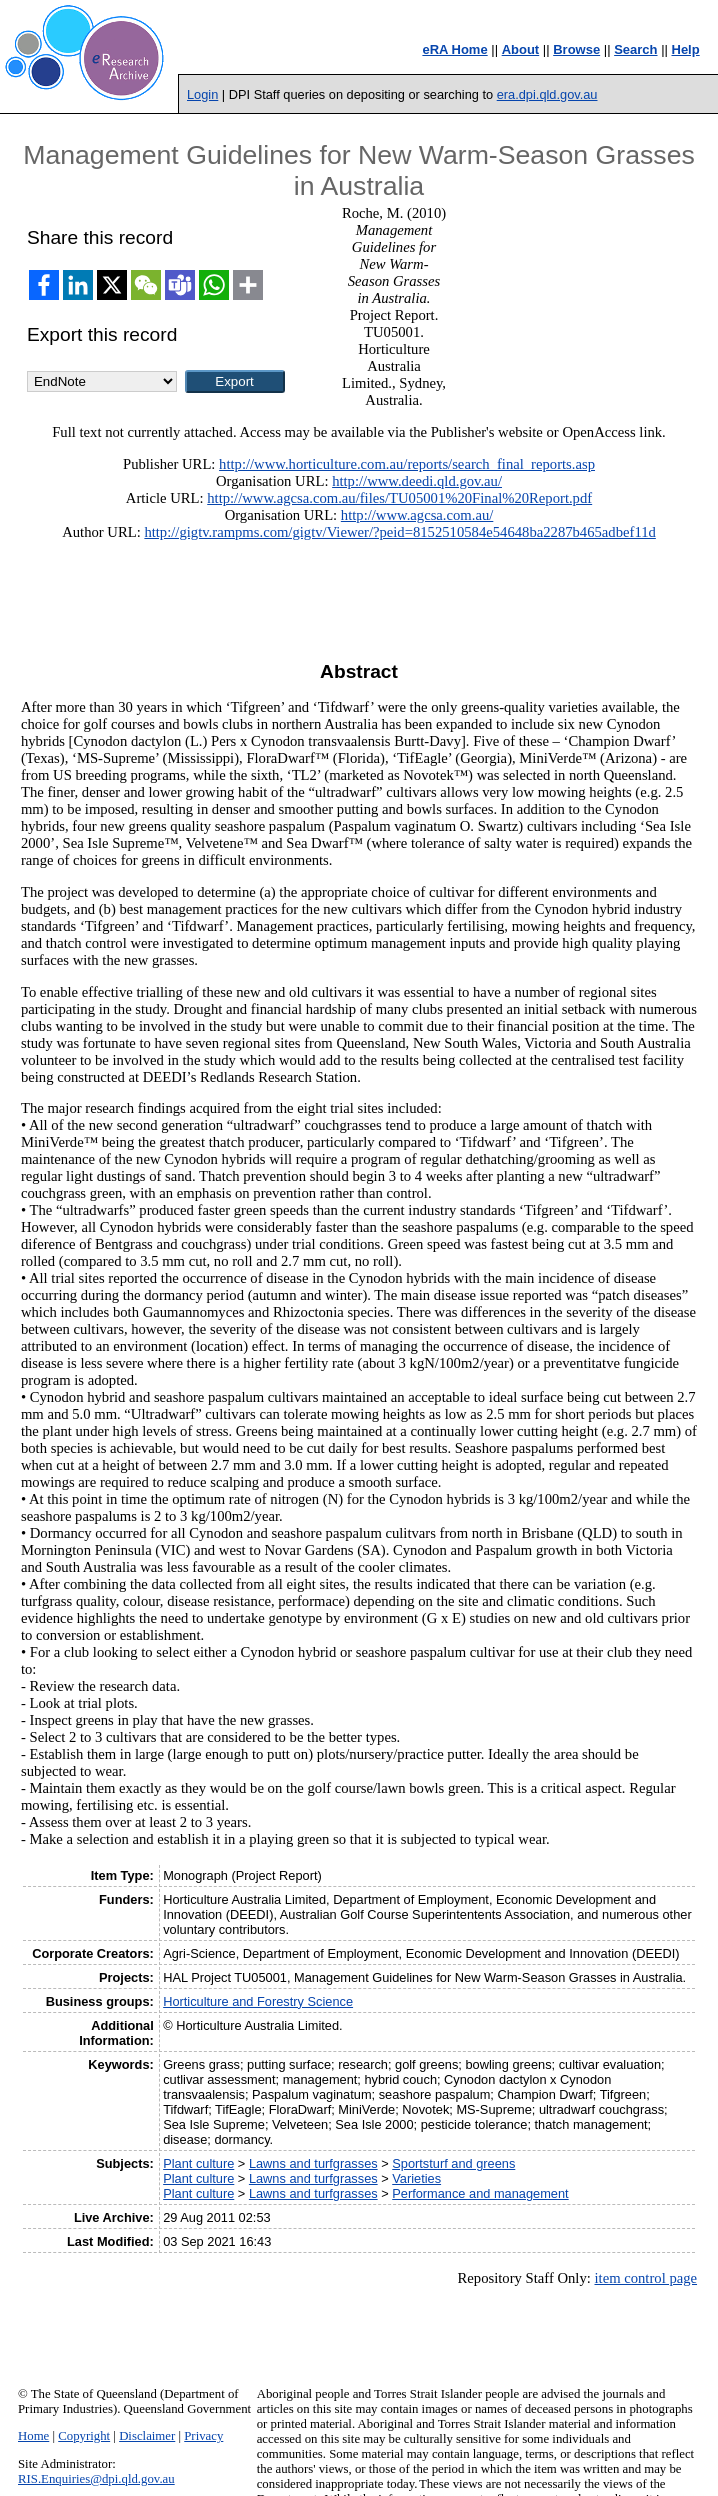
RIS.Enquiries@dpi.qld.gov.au (96, 2479)
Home (33, 2436)
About (521, 49)
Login (202, 94)
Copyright (84, 2436)
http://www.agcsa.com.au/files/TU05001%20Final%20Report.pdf (399, 498)
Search (635, 49)
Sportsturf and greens (453, 2163)
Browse (576, 49)
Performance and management (480, 2193)
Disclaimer (147, 2436)
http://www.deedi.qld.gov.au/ (417, 481)
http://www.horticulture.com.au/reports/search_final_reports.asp (407, 464)
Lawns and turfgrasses (313, 2163)
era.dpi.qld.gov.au (547, 94)
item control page (645, 2278)
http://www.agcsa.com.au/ (417, 515)
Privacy (203, 2436)
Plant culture (198, 2163)
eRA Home (454, 49)
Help (686, 49)
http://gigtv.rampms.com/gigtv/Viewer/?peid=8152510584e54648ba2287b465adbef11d (399, 532)
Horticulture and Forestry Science (258, 2001)
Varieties (416, 2178)
